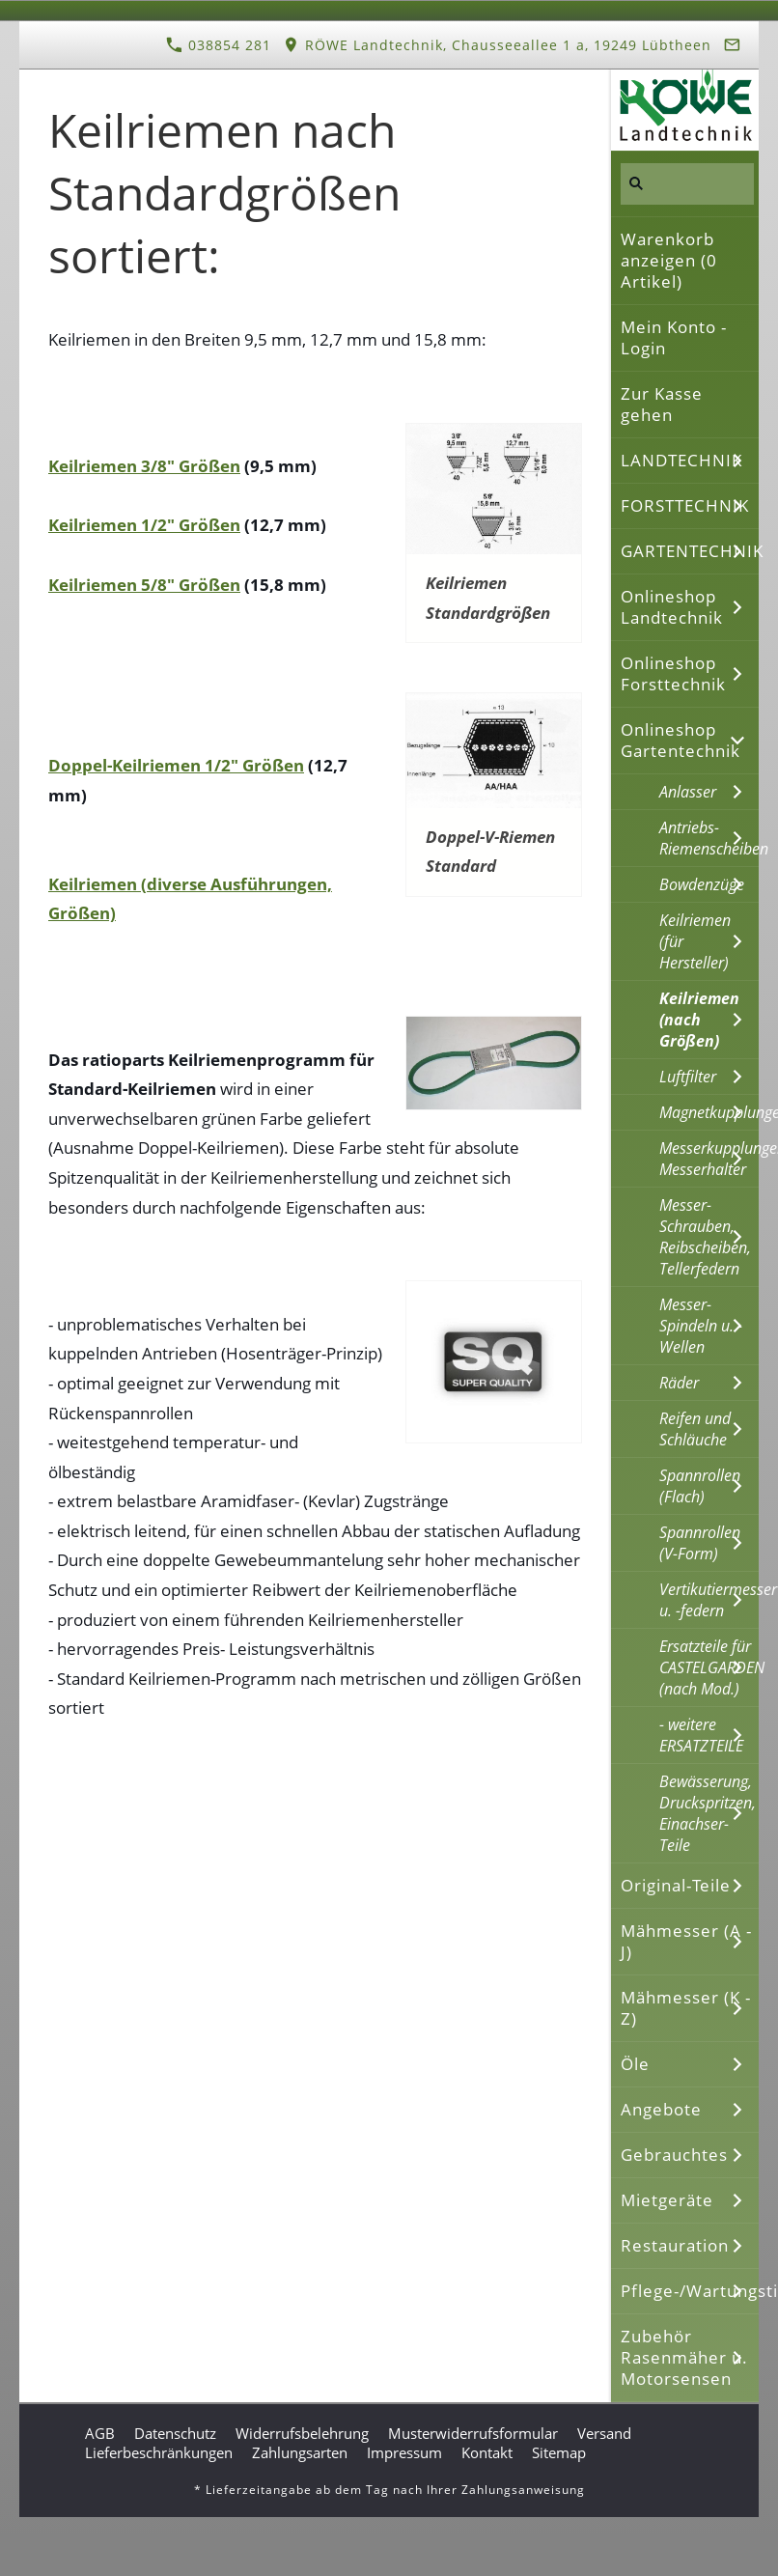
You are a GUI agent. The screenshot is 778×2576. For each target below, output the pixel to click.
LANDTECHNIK (681, 460)
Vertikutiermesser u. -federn (709, 1600)
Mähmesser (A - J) (686, 1941)
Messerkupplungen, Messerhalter (709, 1158)
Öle (635, 2064)
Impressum (404, 2452)
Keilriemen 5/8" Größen (144, 585)
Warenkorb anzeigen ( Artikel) (669, 260)
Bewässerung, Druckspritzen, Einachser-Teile (707, 1813)
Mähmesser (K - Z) (686, 2008)
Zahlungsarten (299, 2452)
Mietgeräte (667, 2200)
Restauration (675, 2245)
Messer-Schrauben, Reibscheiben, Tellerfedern (705, 1236)
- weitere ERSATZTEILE (701, 1735)
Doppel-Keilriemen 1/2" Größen (176, 765)
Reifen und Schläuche (695, 1429)
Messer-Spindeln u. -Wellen (700, 1326)
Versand (604, 2433)
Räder (679, 1382)
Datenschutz (175, 2433)
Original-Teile (676, 1885)
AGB (100, 2433)
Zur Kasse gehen (662, 404)
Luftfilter (687, 1076)
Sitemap (559, 2452)
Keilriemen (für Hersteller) (695, 941)
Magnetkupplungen (709, 1112)
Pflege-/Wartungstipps (690, 2291)
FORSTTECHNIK (685, 505)
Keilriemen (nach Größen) (699, 1019)
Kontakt (487, 2452)
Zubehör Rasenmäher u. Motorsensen (684, 2357)
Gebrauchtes (674, 2154)
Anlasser (687, 791)
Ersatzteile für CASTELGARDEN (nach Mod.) (709, 1667)
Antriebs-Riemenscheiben (709, 838)
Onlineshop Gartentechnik (680, 740)
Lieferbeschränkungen (159, 2452)
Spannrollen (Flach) (699, 1486)
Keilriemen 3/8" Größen (144, 466)
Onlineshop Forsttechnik (673, 673)
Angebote (661, 2109)
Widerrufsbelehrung (302, 2433)
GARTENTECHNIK (690, 551)
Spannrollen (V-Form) (699, 1543)
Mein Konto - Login (674, 337)
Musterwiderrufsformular (473, 2433)
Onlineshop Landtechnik (672, 607)
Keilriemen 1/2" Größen (144, 525)
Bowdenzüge (701, 884)
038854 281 (218, 45)
